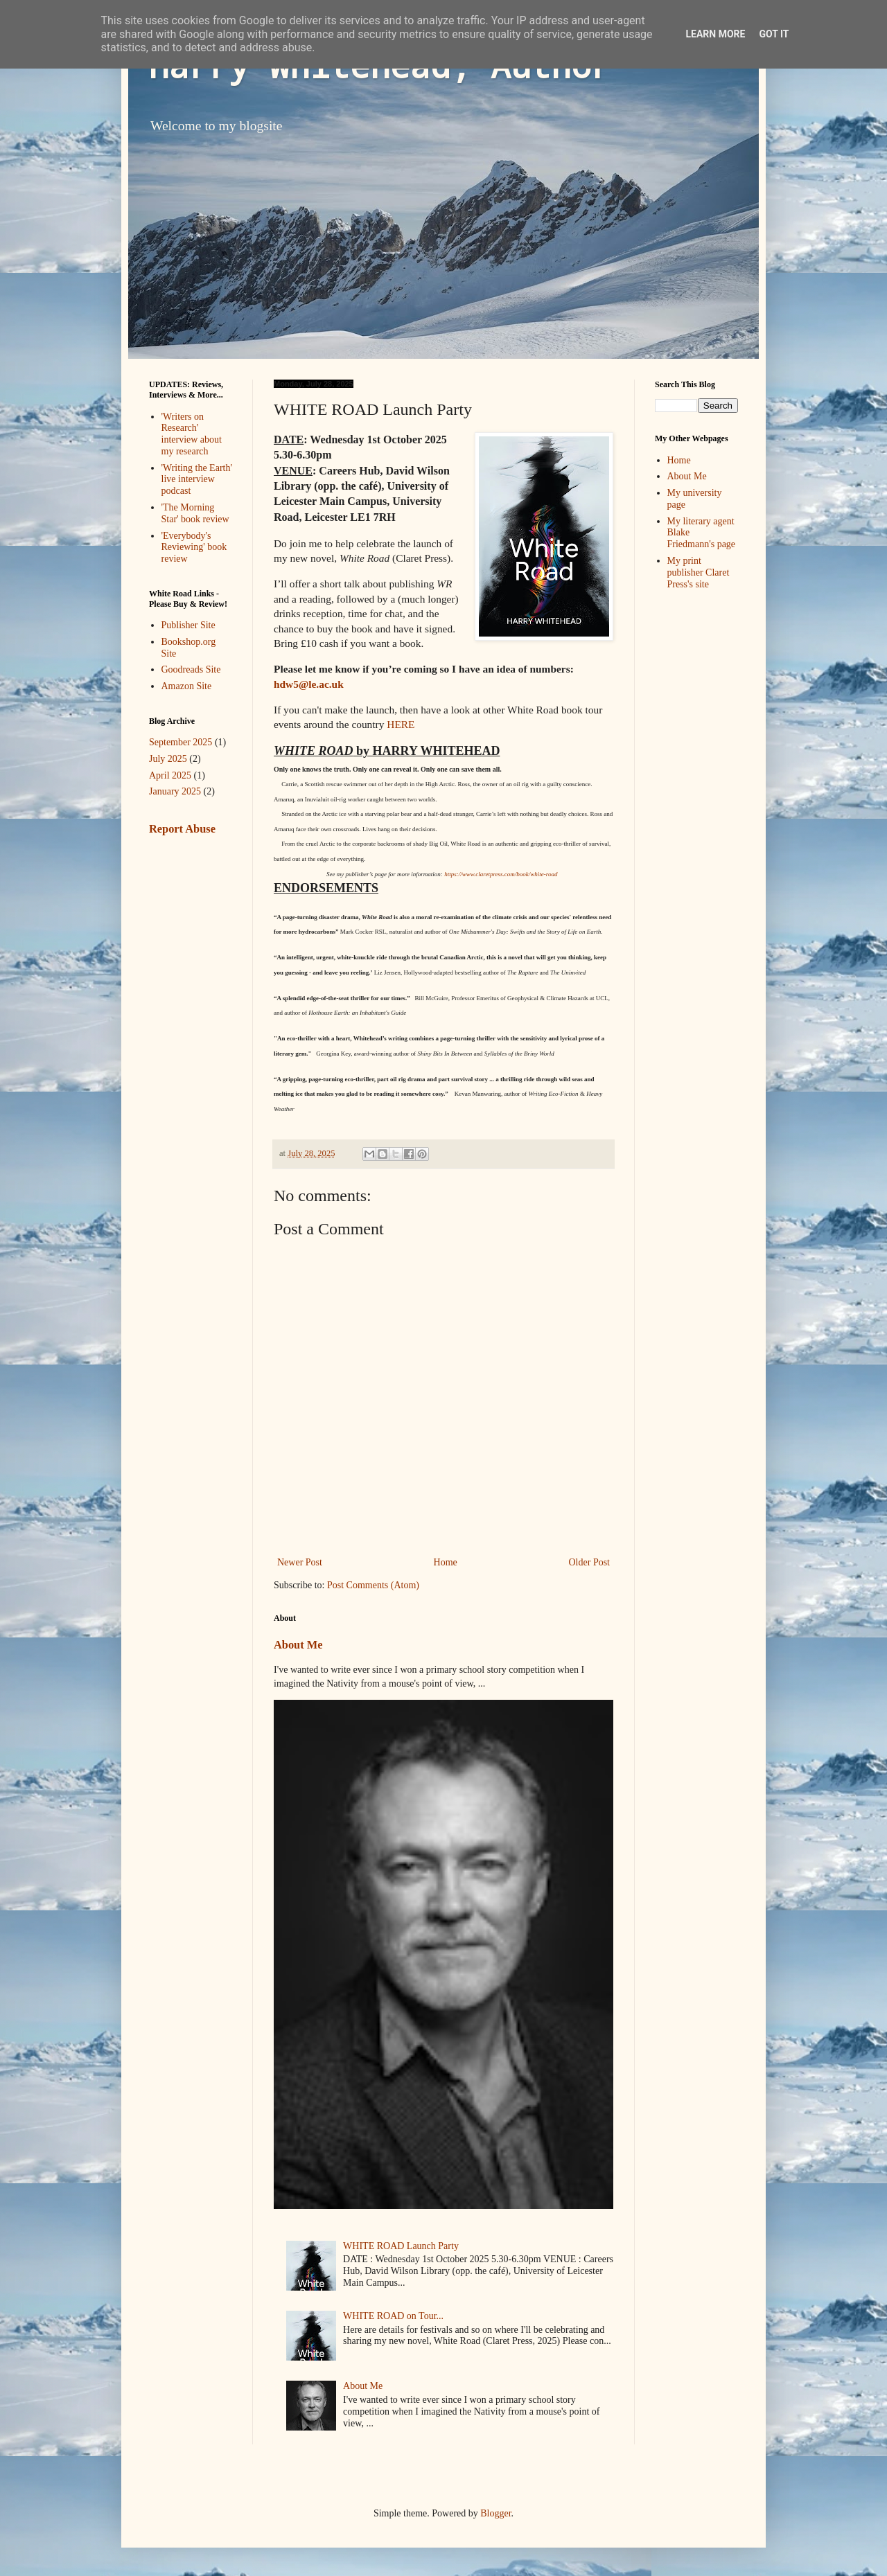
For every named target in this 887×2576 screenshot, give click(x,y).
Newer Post (299, 1562)
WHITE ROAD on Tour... (393, 2316)
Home (445, 1562)
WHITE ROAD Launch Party (401, 2246)
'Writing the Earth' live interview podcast (196, 480)
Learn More (715, 33)
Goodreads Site (191, 669)
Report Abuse (182, 828)
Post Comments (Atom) (373, 1585)
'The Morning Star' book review (195, 513)
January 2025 (175, 791)
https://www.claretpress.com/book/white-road (500, 874)
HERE (400, 724)
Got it (774, 33)
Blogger (495, 2513)
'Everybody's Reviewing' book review (194, 548)
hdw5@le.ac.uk (309, 684)
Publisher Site (188, 625)
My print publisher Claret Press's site (698, 572)
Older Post (590, 1562)
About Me (298, 1644)
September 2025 (180, 742)
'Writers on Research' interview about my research (191, 433)
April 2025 (170, 775)
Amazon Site (186, 686)
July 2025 (168, 759)
